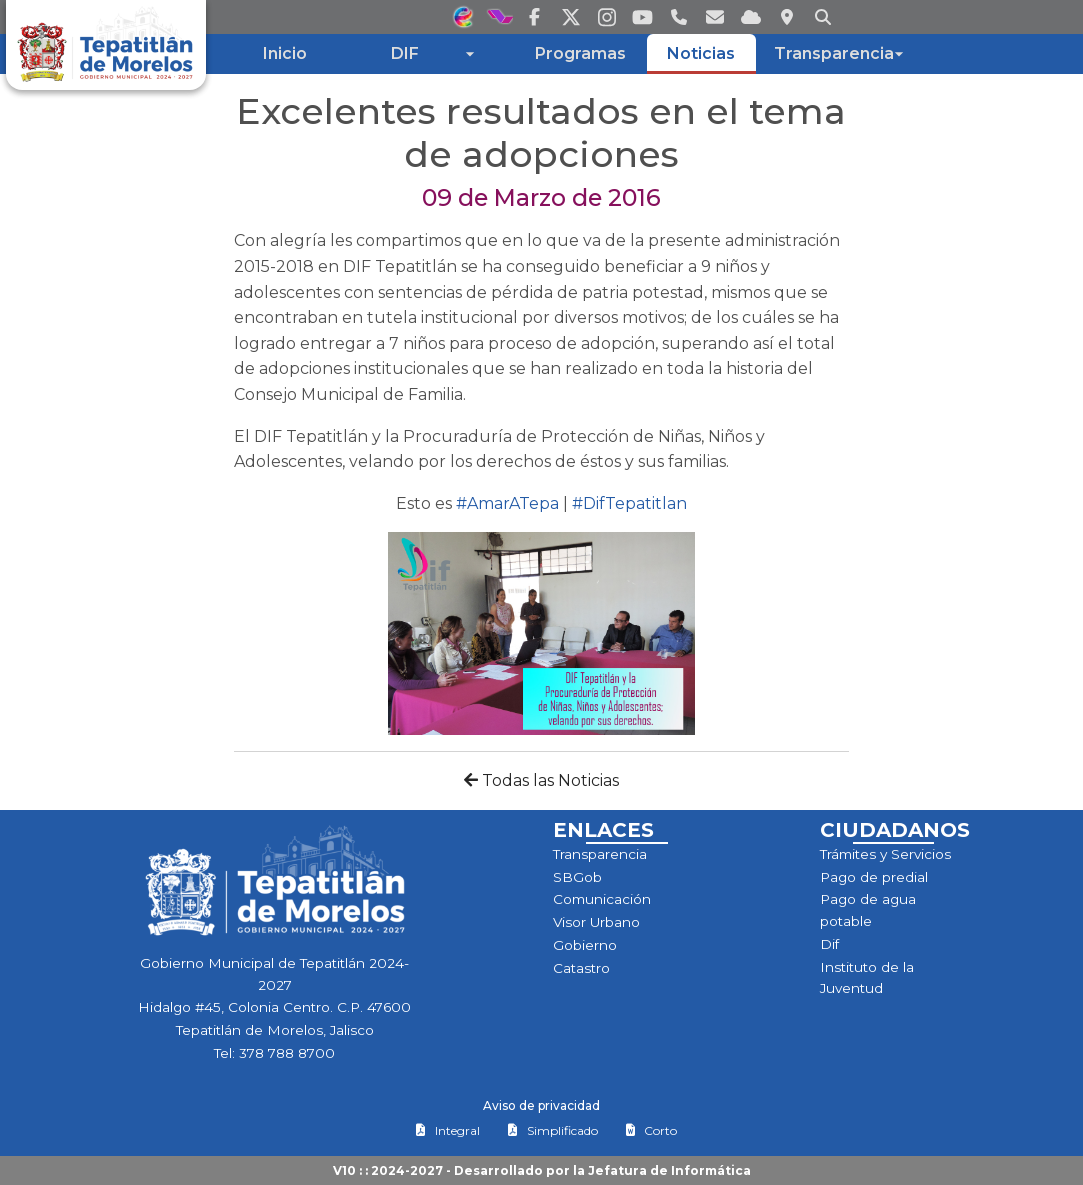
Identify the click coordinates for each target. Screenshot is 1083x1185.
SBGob (577, 877)
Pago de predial (874, 877)
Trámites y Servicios (885, 854)
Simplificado (552, 1130)
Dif (829, 944)
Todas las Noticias (541, 780)
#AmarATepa (507, 503)
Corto (651, 1130)
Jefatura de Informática (669, 1170)
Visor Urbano (596, 922)
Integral (447, 1130)
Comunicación (602, 899)
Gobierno (585, 945)
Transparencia (600, 854)
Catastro (581, 968)
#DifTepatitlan (629, 503)
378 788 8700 (287, 1053)
